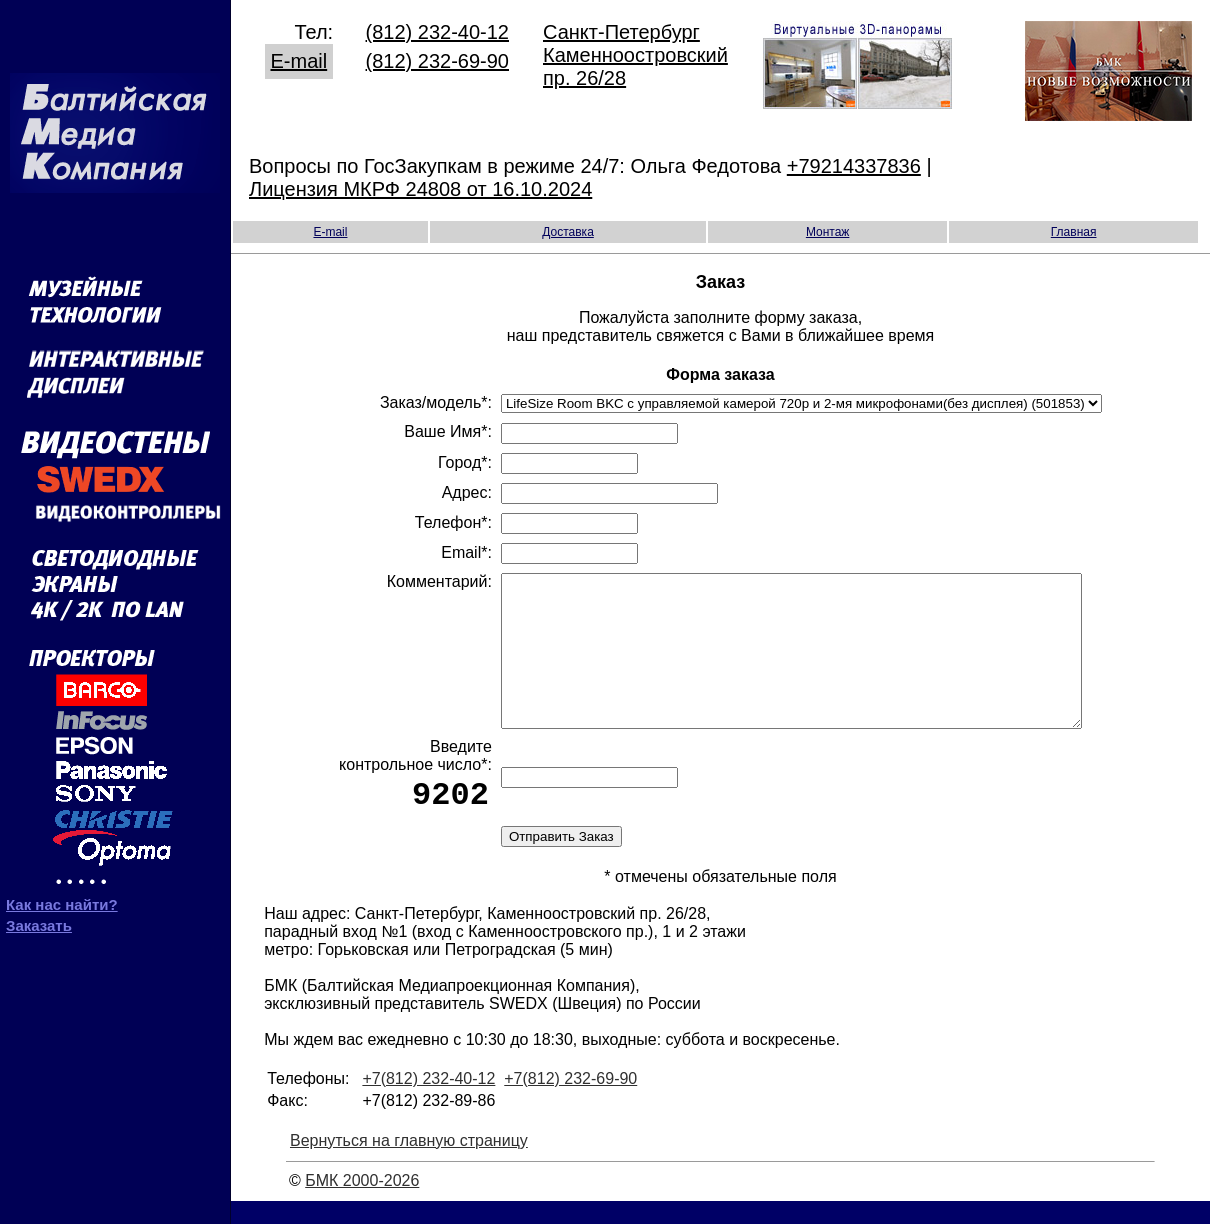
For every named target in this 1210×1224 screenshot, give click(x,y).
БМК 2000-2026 (362, 1203)
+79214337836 (854, 163)
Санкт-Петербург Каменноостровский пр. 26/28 (635, 52)
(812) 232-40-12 (437, 29)
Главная (1074, 229)
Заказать (39, 918)
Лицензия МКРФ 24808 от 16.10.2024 (420, 186)
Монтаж (828, 229)
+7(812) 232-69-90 (570, 1101)
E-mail (299, 58)
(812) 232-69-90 (437, 58)
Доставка (568, 229)
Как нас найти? (62, 897)
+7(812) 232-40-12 (428, 1101)
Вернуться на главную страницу (409, 1163)
